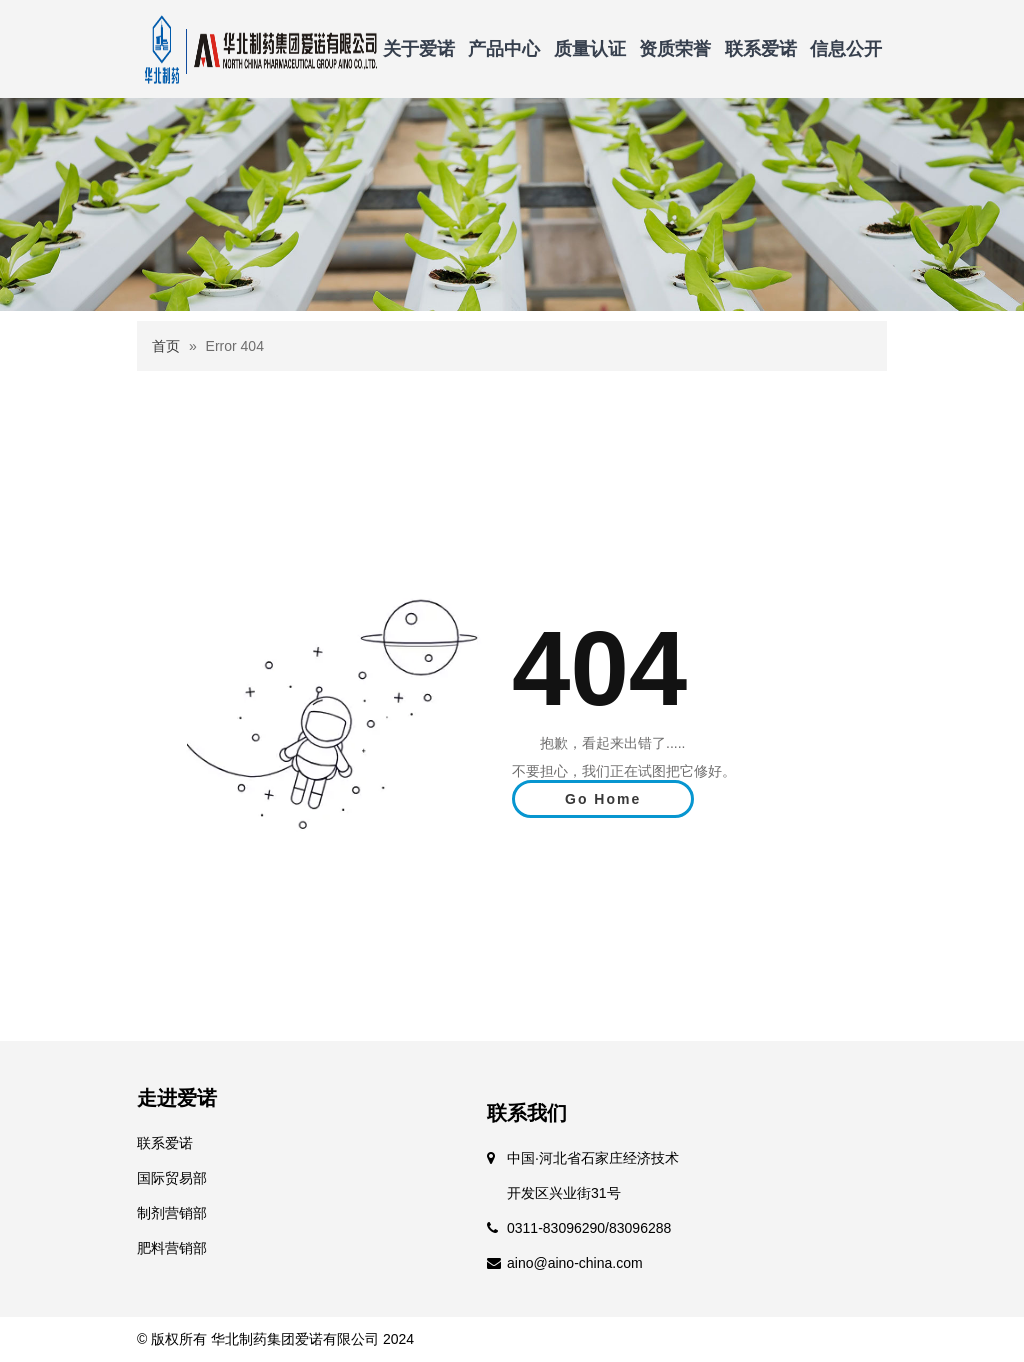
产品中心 (504, 49)
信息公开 (846, 49)
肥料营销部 (172, 1248)
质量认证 (590, 49)
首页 (166, 346)
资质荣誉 (675, 49)
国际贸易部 (172, 1178)
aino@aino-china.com (575, 1263)
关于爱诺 (419, 49)
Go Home (603, 799)
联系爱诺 (761, 49)
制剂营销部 (172, 1213)
